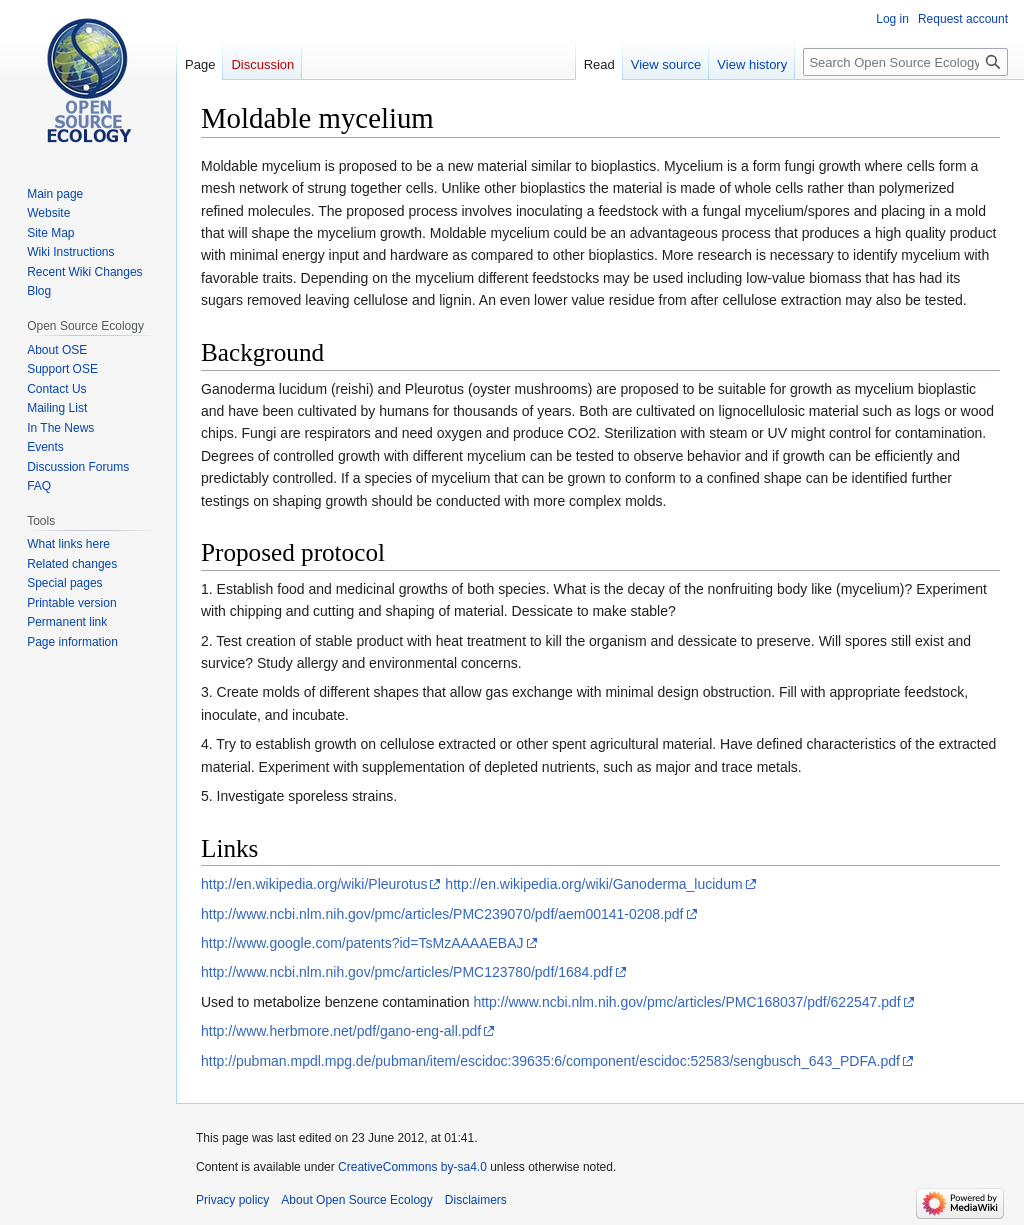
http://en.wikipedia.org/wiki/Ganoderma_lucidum (593, 884)
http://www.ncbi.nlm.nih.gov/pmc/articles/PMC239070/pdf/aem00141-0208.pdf (442, 914)
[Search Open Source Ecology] (905, 62)
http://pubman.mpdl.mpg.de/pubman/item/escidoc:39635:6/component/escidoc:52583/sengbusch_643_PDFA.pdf (550, 1061)
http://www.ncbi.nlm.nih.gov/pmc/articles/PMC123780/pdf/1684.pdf (407, 972)
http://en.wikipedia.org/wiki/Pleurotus (314, 884)
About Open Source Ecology (356, 1200)
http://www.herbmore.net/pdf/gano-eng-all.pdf (341, 1031)
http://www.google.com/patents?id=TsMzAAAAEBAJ (362, 943)
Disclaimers (476, 1200)
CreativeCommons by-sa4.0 (412, 1167)
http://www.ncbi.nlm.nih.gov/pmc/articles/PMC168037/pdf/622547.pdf (686, 1002)
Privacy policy (232, 1200)
